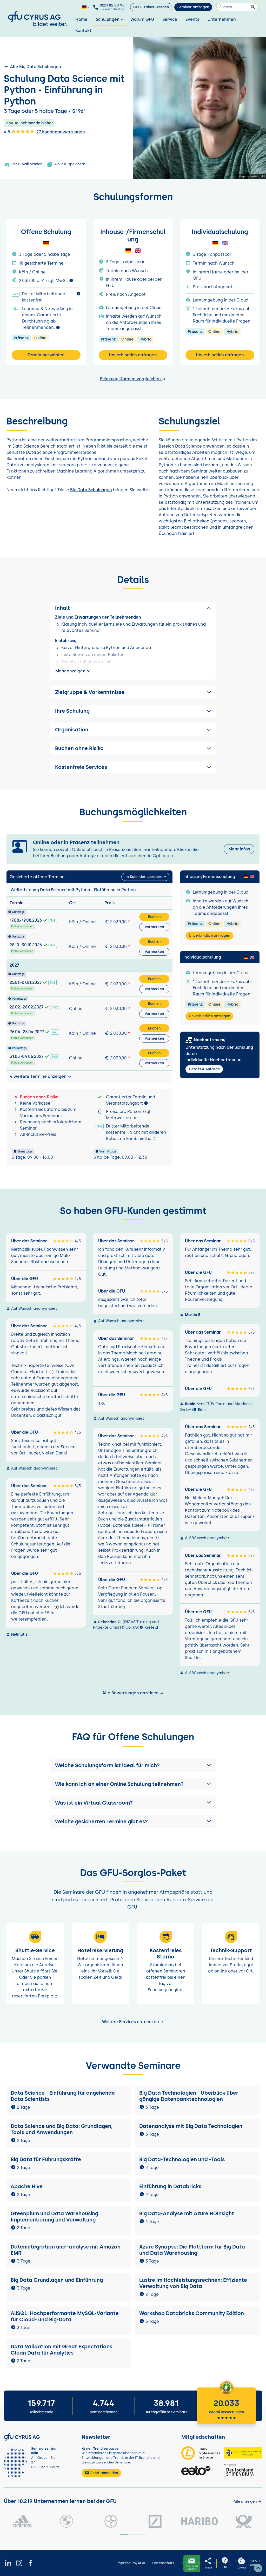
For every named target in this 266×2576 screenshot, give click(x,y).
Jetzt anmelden (101, 2472)
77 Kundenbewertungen (60, 131)
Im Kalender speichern (143, 877)
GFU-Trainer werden (151, 7)
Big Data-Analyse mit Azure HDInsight (186, 2213)
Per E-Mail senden (23, 164)
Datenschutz (163, 2563)
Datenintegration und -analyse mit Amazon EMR (66, 2250)
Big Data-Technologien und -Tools (182, 2159)
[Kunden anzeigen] (247, 2502)
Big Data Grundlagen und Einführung (57, 2280)
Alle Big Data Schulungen (32, 66)
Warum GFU (142, 19)
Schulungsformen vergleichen (133, 378)
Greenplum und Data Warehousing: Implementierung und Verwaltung (55, 2216)
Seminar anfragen (193, 7)
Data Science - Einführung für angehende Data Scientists (63, 2096)
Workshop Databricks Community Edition (191, 2313)
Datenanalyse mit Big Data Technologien (190, 2126)
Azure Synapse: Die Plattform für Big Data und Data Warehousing (192, 2250)
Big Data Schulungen (91, 489)
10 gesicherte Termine (41, 263)
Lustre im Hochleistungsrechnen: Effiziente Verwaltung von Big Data (193, 2283)
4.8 (19, 131)
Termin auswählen (46, 354)
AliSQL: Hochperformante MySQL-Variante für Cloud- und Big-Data (65, 2316)
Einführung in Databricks (170, 2186)
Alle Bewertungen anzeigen (133, 1692)
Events (192, 19)
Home (81, 19)
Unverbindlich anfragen (133, 354)
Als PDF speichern (66, 164)
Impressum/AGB (130, 2563)
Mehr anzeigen (73, 671)
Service (169, 19)
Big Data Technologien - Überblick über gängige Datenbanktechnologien (188, 2096)
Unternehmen (222, 19)
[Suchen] (237, 7)
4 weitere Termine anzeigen (41, 1076)
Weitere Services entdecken (133, 2021)
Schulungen (110, 19)
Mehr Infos (239, 849)
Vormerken (154, 927)
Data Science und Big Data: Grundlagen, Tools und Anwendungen (61, 2129)
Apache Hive (27, 2186)
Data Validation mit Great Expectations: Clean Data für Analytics (62, 2349)
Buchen (154, 917)
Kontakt (83, 30)
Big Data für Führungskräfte (46, 2159)
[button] (133, 1765)
